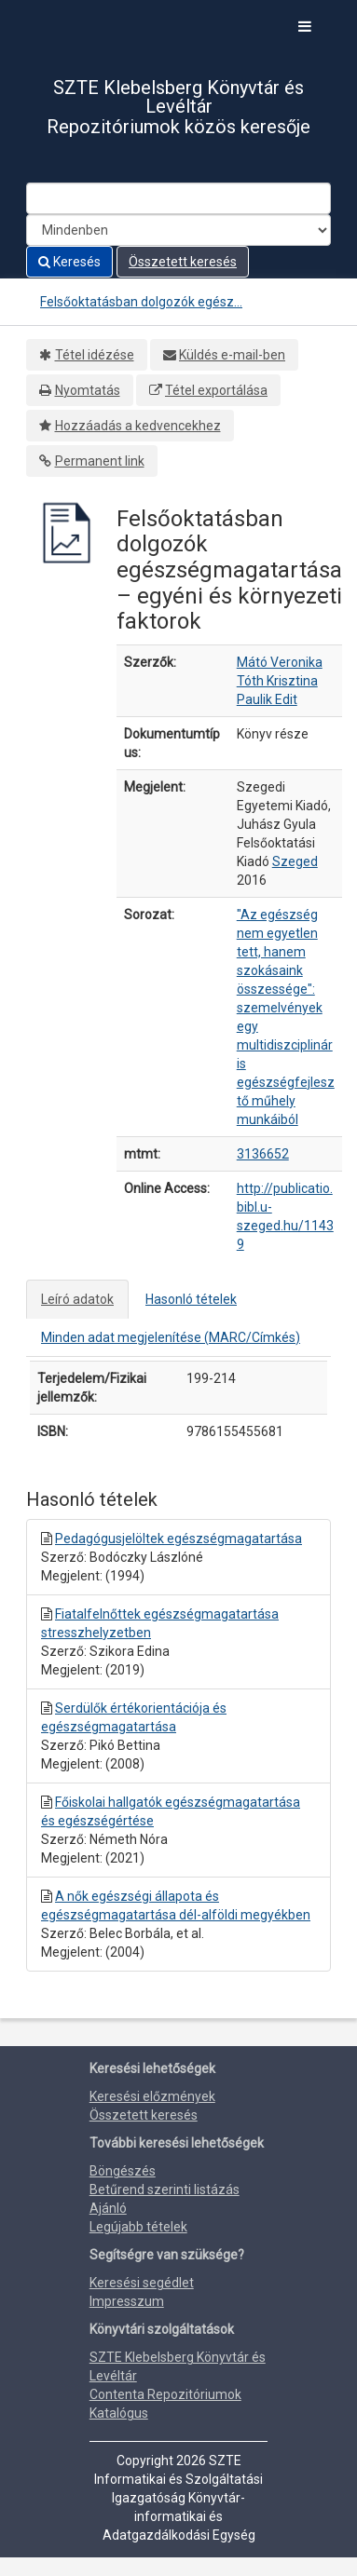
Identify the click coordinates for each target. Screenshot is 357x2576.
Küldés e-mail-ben (232, 354)
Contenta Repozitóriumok (165, 2394)
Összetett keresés (183, 261)
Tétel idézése (94, 354)
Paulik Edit (267, 699)
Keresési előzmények (152, 2096)
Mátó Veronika (280, 662)
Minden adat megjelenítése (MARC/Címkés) (170, 1337)
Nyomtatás (87, 390)
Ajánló (108, 2208)
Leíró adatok (77, 1299)
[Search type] (178, 230)
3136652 (263, 1153)
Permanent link (99, 461)
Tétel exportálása (216, 390)
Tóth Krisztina (277, 680)
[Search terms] (178, 198)
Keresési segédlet (141, 2282)
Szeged (295, 861)
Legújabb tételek (138, 2226)
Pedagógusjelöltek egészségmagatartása (178, 1538)
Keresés (69, 261)
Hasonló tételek (191, 1299)
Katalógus (118, 2413)
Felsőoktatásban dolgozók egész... (141, 301)
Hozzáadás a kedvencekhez (138, 425)
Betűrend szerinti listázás (164, 2189)
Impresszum (126, 2301)
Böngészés (122, 2170)
